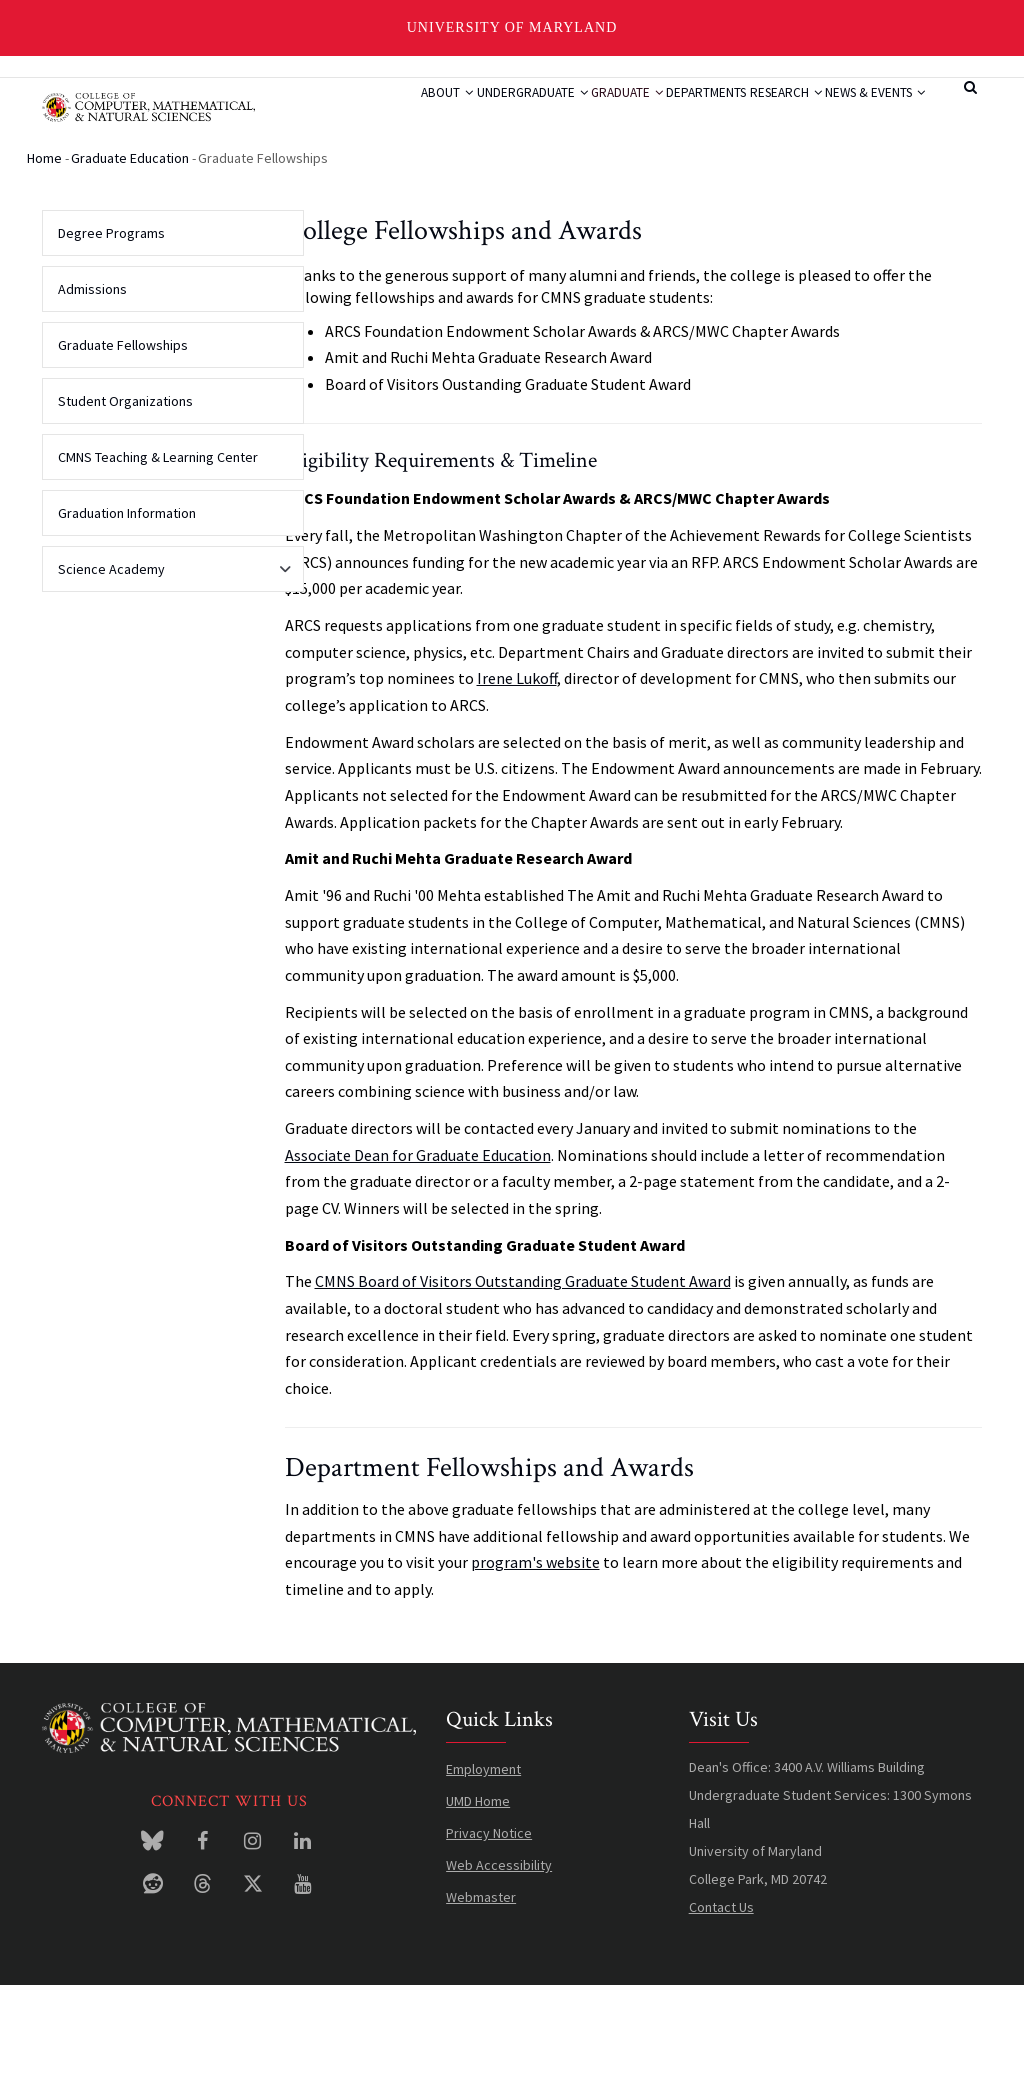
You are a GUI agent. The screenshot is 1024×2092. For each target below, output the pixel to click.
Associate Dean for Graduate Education (418, 1261)
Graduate (583, 115)
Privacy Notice (489, 1939)
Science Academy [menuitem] (167, 682)
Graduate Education (130, 264)
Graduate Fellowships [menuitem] (123, 451)
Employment (483, 1875)
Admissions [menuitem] (92, 395)
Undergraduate (467, 115)
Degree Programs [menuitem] (111, 339)
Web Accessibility (499, 1971)
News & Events (388, 190)
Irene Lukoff (517, 784)
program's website (535, 1668)
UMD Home (478, 1907)
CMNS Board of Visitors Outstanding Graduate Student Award (523, 1387)
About (362, 115)
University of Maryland (512, 27)
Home (44, 264)
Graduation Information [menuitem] (127, 619)
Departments (683, 115)
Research (783, 115)
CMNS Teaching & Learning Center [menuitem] (158, 563)
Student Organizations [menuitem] (125, 507)
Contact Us (721, 2013)
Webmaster (481, 2003)
